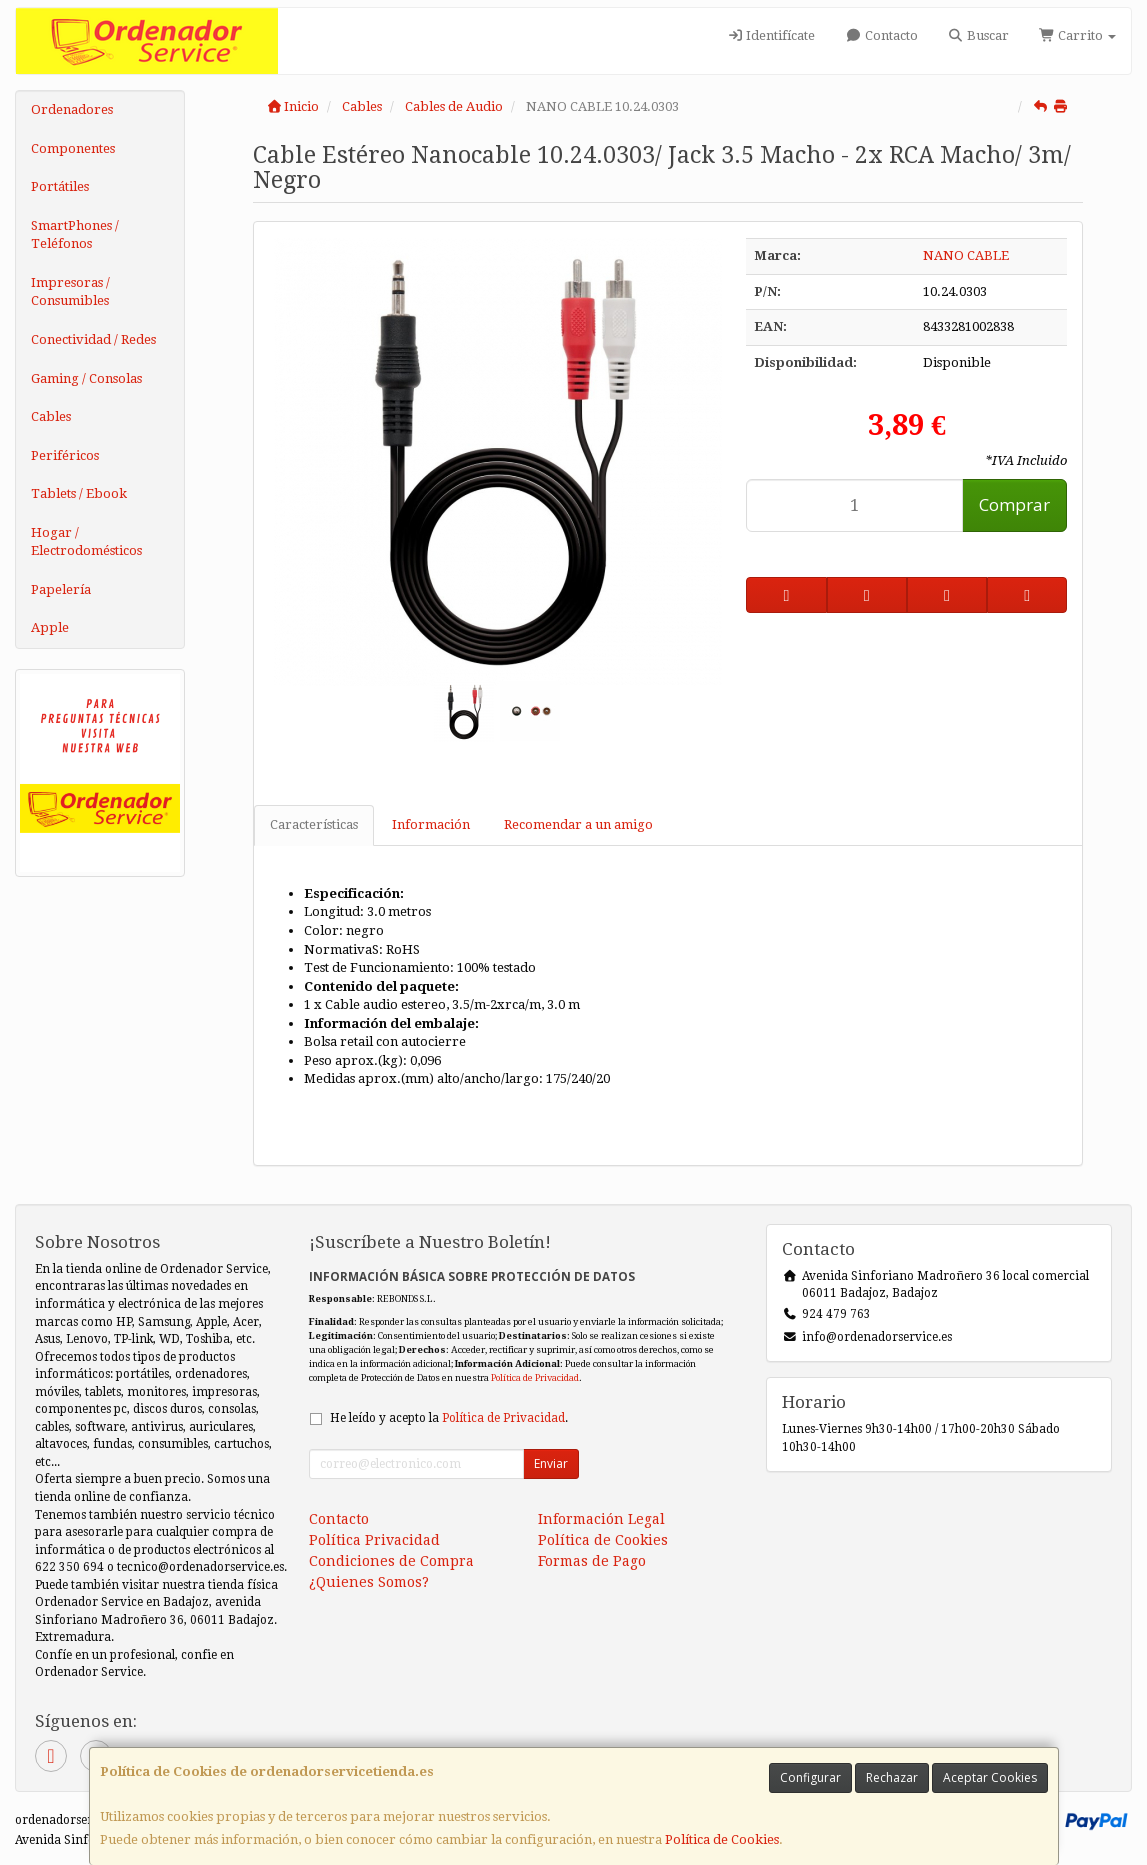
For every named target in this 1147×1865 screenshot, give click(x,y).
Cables (51, 416)
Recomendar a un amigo (578, 824)
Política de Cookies (722, 1839)
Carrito (1077, 35)
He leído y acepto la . (449, 1418)
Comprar (1014, 504)
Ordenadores (72, 109)
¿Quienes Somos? (369, 1582)
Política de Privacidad (535, 1377)
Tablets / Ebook (79, 493)
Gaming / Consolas (86, 378)
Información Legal (601, 1519)
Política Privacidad (374, 1540)
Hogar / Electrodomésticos (86, 542)
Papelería (61, 589)
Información (431, 824)
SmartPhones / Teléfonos (75, 235)
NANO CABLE (966, 255)
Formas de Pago (592, 1561)
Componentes (73, 148)
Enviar (551, 1463)
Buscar (978, 35)
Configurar (810, 1777)
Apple (50, 627)
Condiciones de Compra (391, 1561)
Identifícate (771, 35)
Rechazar (892, 1777)
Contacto (881, 35)
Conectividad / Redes (93, 339)
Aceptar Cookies (990, 1777)
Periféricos (65, 455)
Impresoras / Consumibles (70, 292)
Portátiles (60, 186)
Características (314, 824)
